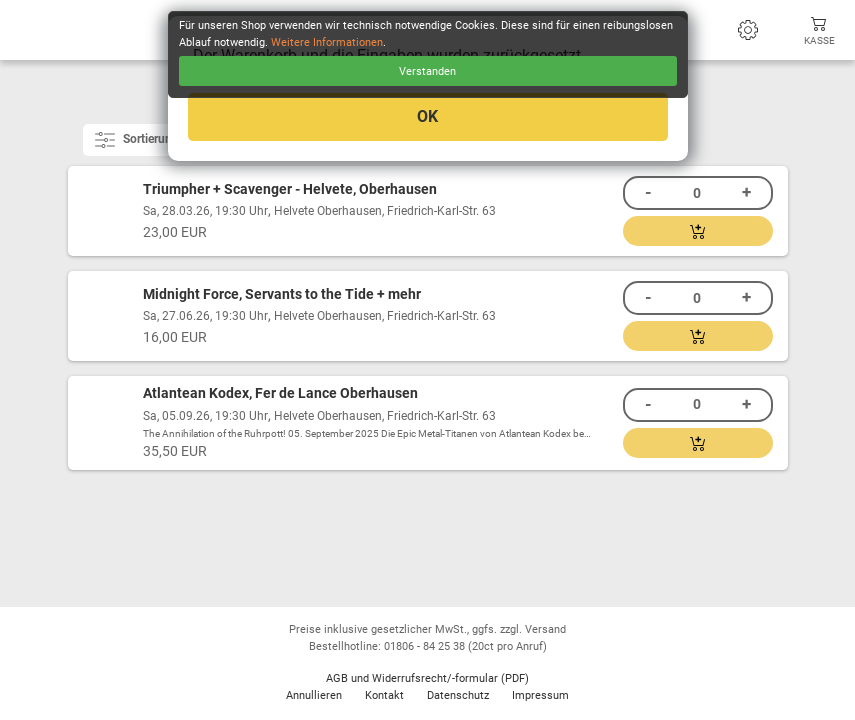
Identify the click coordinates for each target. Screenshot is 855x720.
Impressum (540, 695)
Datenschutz (458, 695)
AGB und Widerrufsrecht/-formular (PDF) (427, 678)
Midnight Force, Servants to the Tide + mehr (282, 294)
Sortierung (138, 140)
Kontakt (384, 695)
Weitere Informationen (327, 42)
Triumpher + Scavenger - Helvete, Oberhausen (290, 189)
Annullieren (314, 695)
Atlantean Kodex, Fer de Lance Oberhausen (280, 393)
